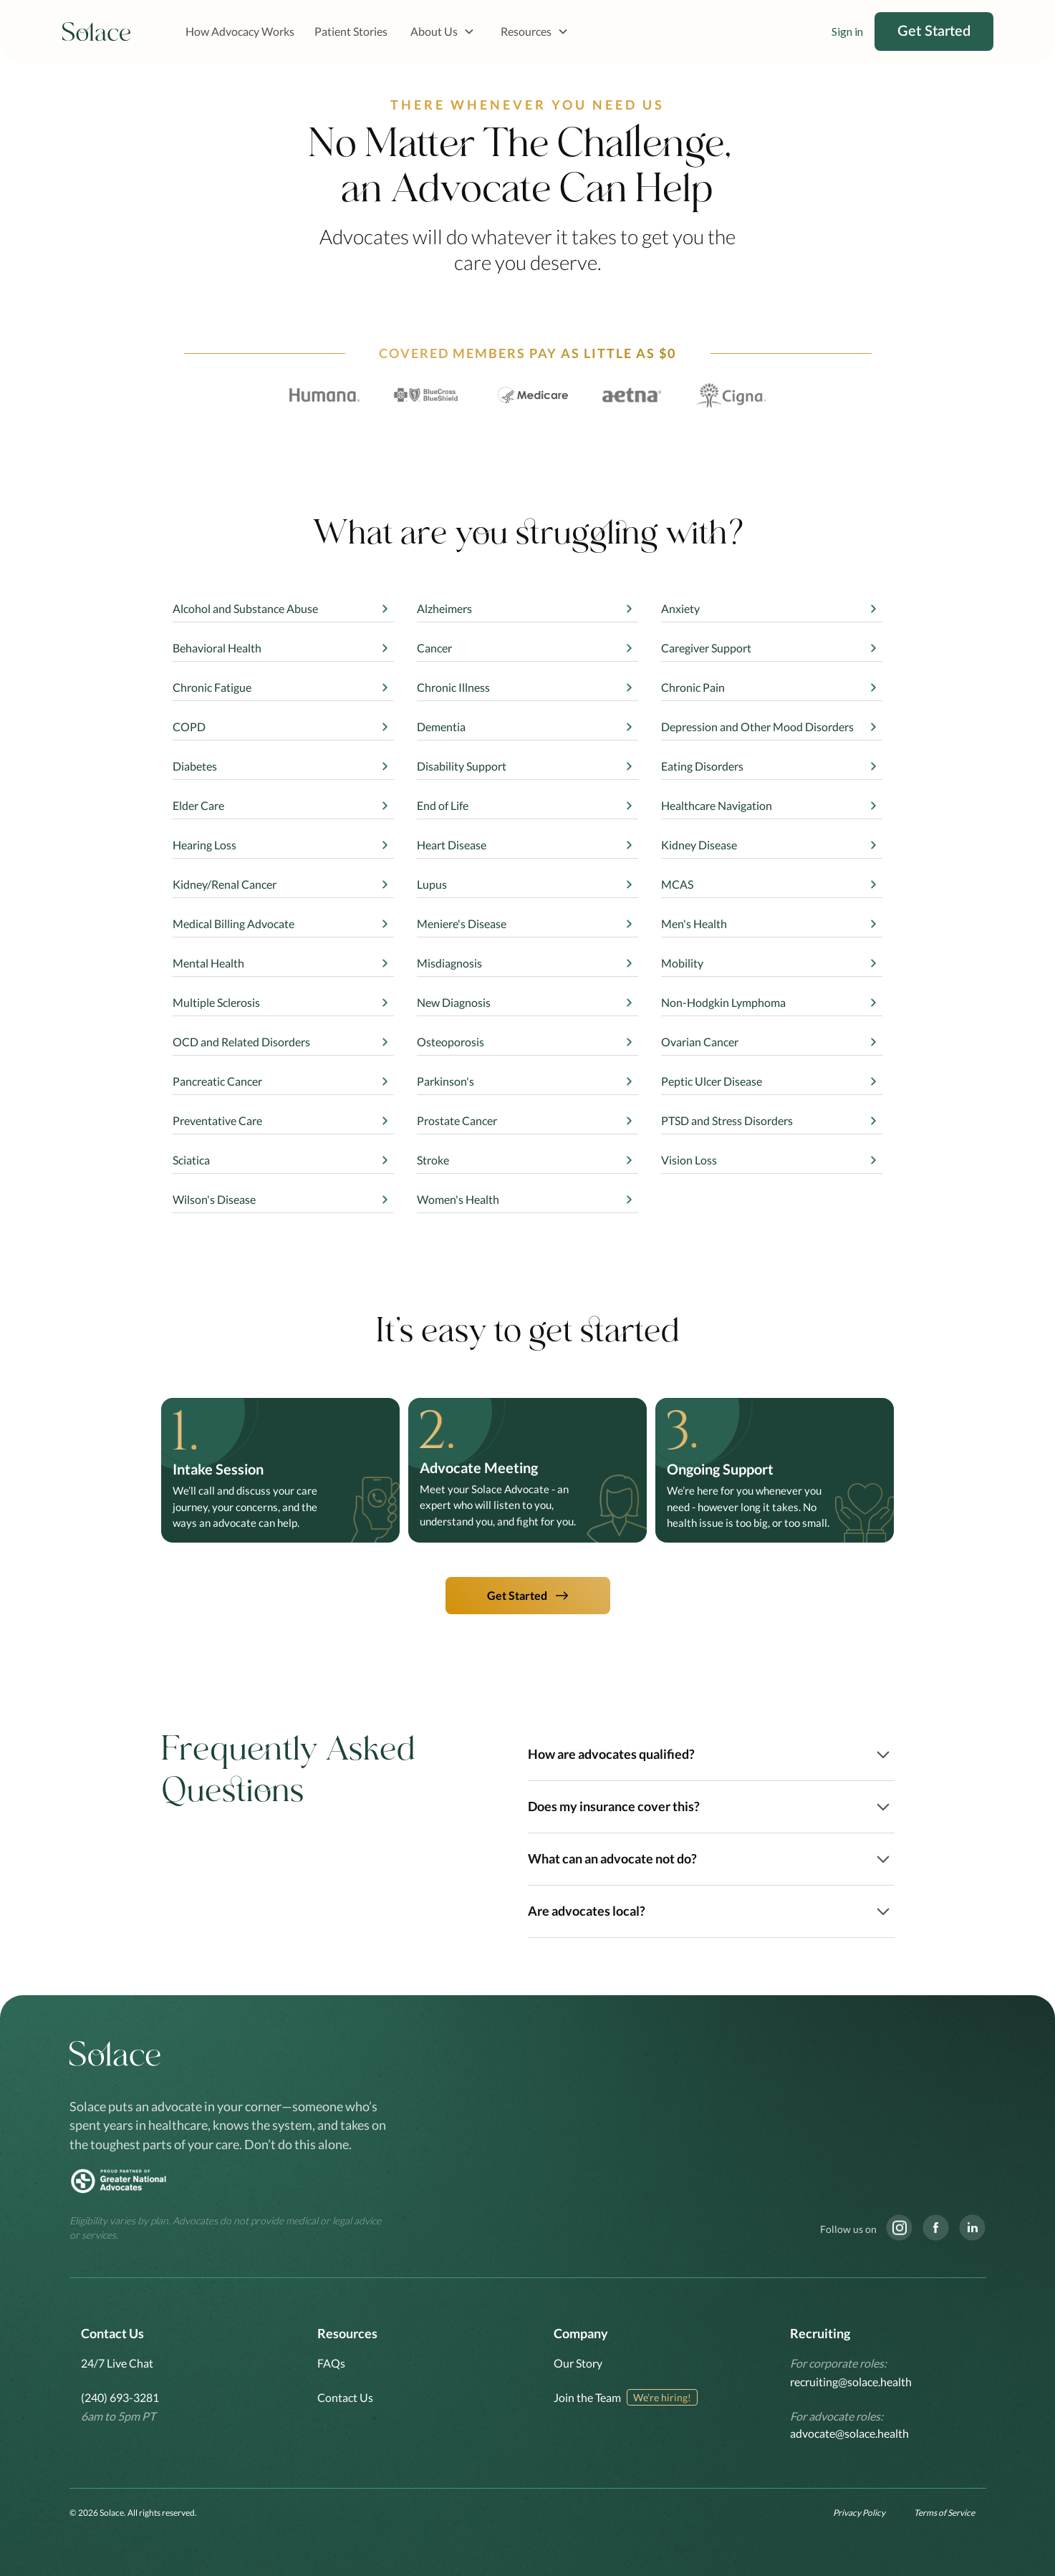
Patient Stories (350, 31)
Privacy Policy (859, 2512)
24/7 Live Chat (117, 2363)
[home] (96, 32)
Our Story (578, 2363)
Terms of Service (944, 2512)
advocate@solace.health (849, 2433)
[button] (442, 31)
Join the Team (587, 2397)
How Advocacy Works (240, 31)
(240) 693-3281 (120, 2397)
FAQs (331, 2363)
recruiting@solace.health (851, 2381)
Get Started (933, 31)
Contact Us (345, 2397)
